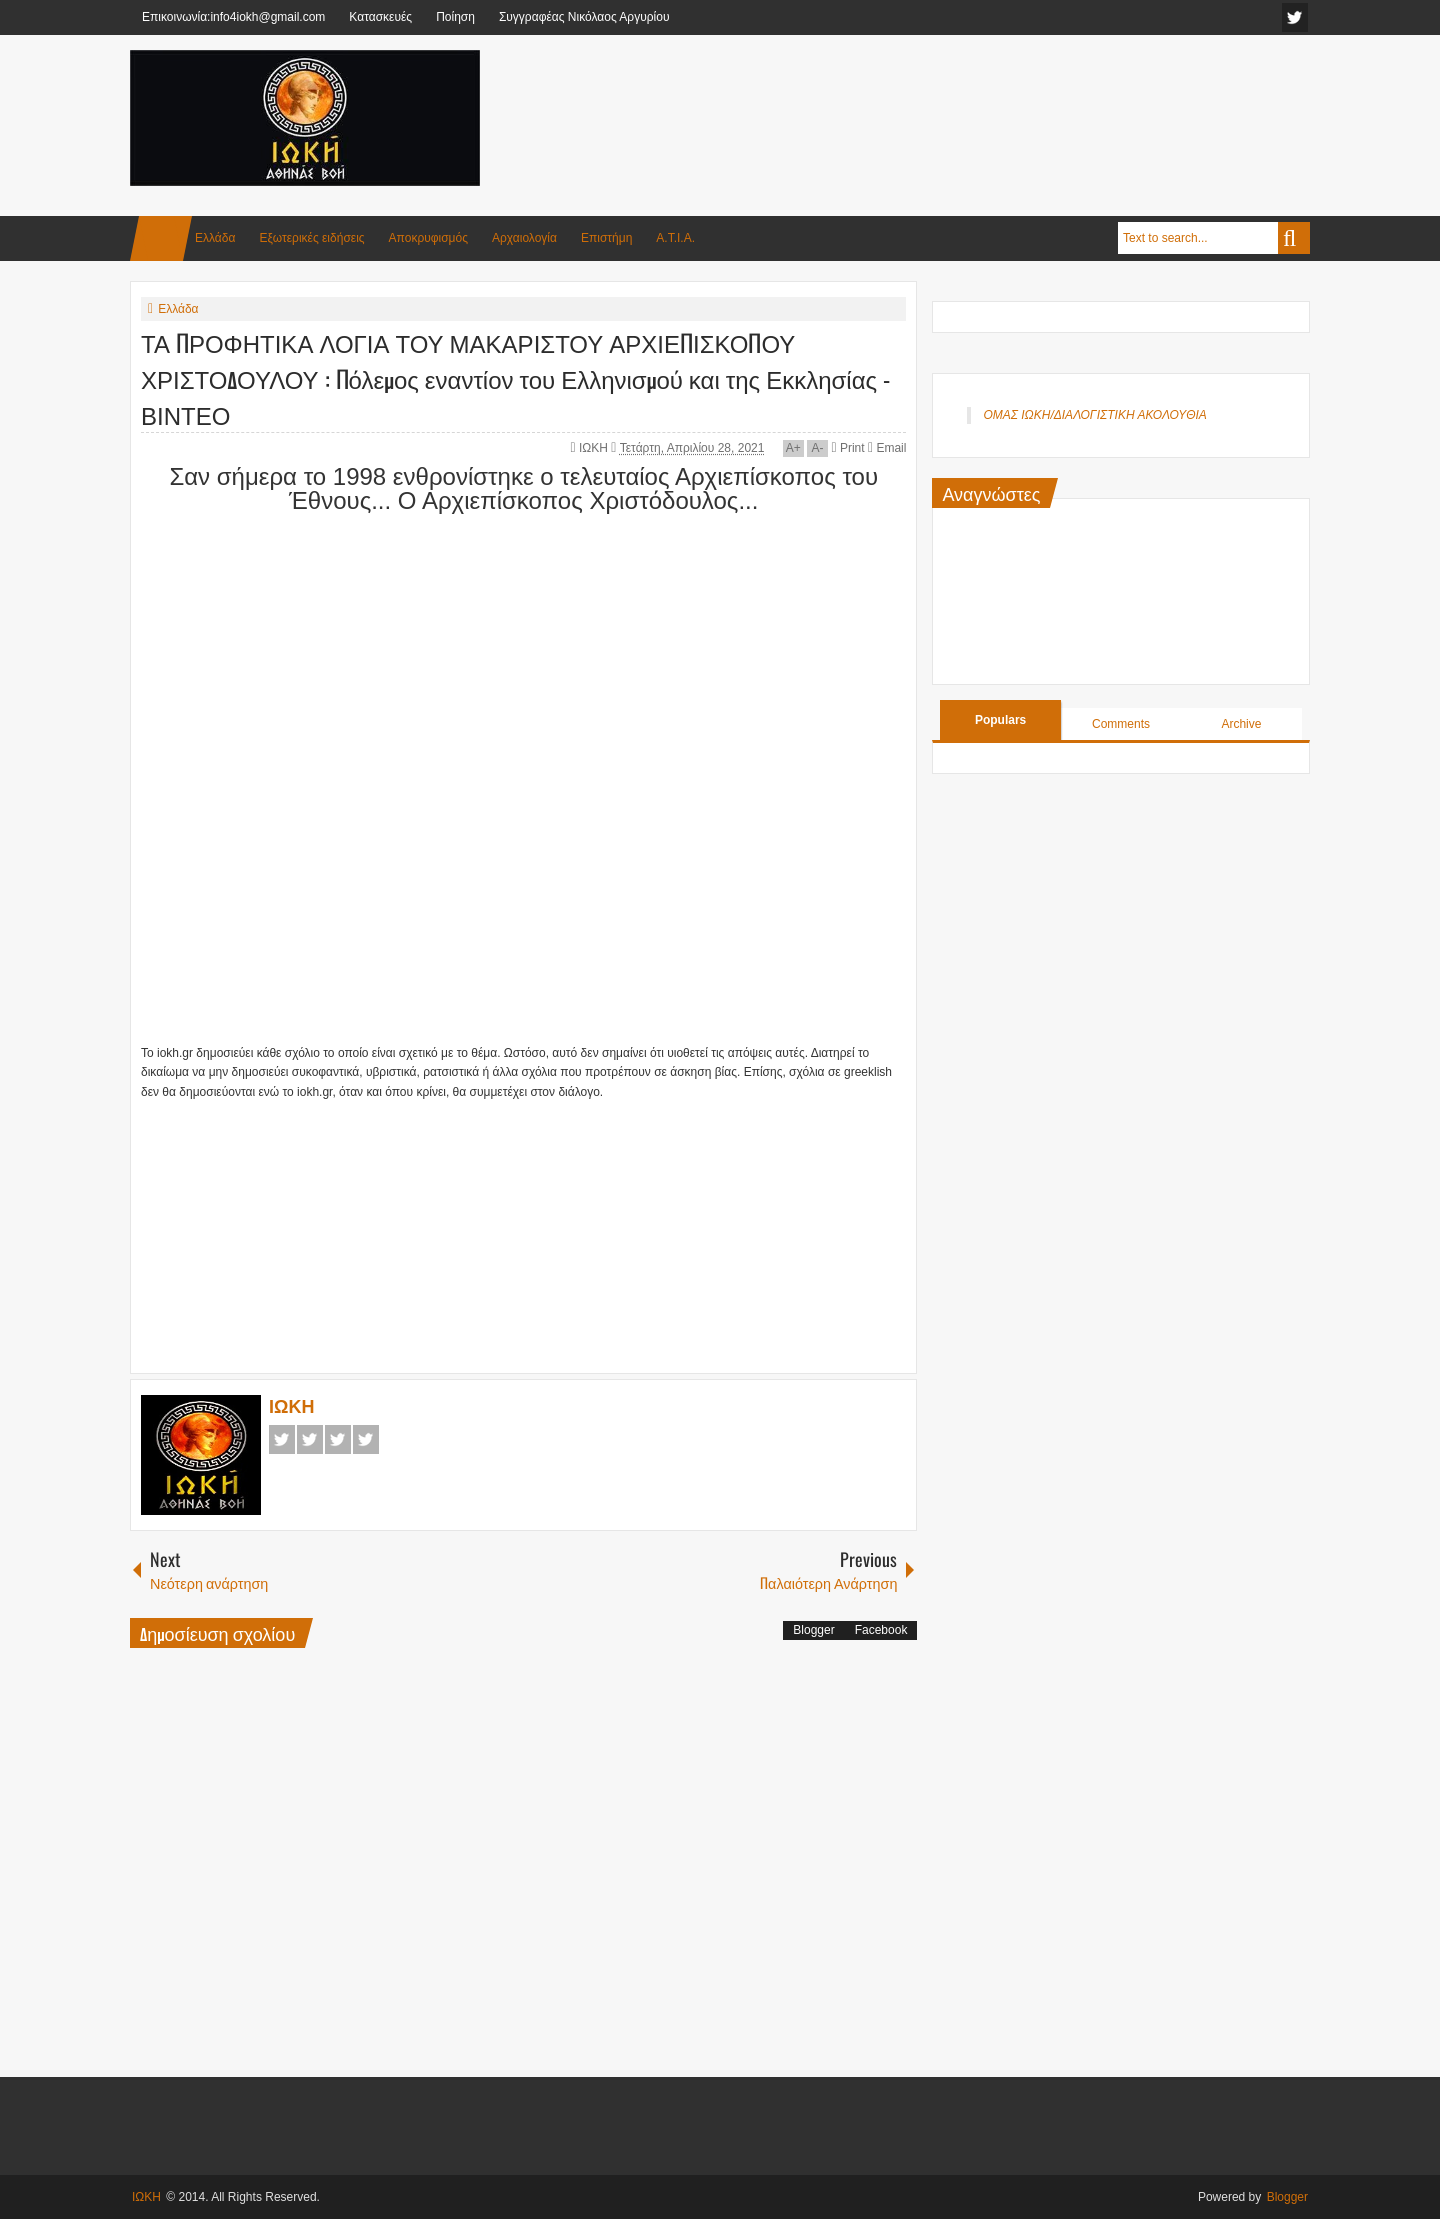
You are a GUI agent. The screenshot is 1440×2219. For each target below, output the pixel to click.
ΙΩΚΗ (595, 448)
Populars (1000, 720)
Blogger (813, 1630)
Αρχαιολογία (524, 238)
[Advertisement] (946, 99)
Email (887, 448)
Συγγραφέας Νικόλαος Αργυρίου (584, 17)
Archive (1241, 724)
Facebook (282, 1439)
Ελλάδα (215, 238)
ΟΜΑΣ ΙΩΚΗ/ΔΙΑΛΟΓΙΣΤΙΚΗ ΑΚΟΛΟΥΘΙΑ (1094, 415)
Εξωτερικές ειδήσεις (311, 238)
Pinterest (366, 1439)
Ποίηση (455, 17)
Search (1294, 238)
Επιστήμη (606, 238)
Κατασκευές (380, 17)
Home (161, 238)
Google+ (338, 1439)
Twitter (310, 1439)
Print (847, 448)
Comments (1121, 724)
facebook (1295, 17)
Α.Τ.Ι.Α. (675, 238)
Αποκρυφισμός (428, 238)
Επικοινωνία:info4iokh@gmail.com (233, 17)
